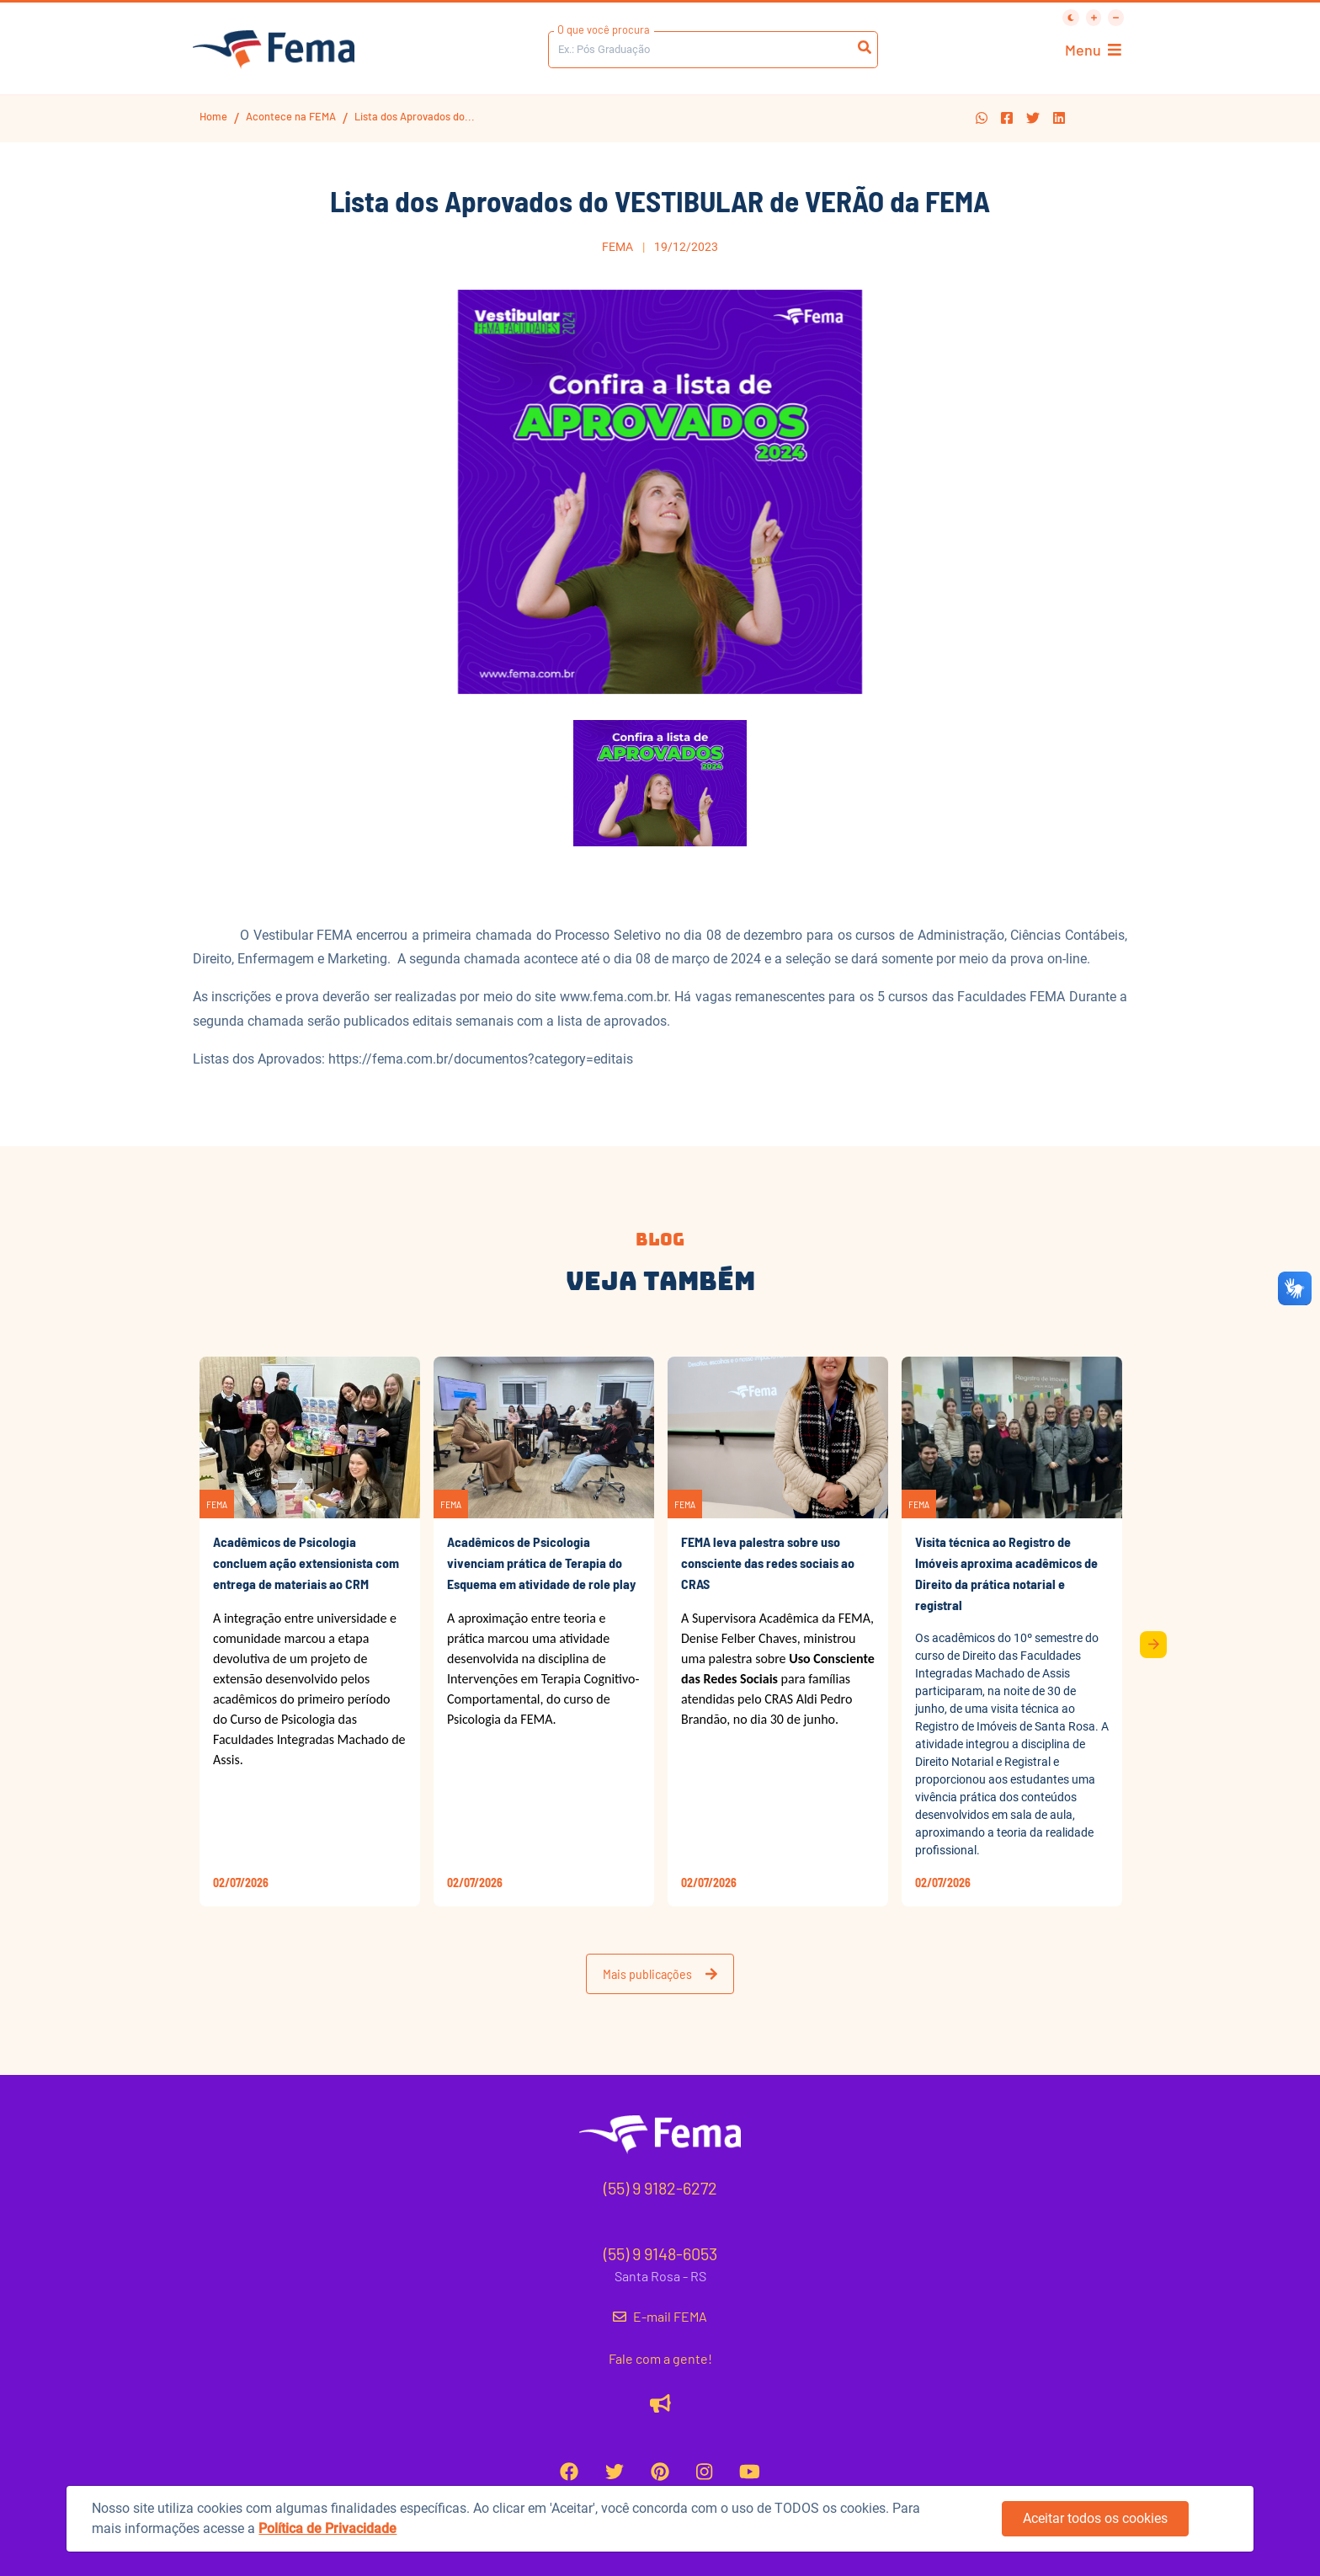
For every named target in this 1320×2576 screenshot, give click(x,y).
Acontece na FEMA (291, 116)
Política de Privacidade (327, 2528)
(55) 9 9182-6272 (660, 2188)
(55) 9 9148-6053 (660, 2253)
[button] (981, 118)
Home (213, 116)
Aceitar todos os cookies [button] (1095, 2518)
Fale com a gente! (660, 2358)
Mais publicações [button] (660, 1973)
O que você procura (603, 29)
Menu (1093, 50)
